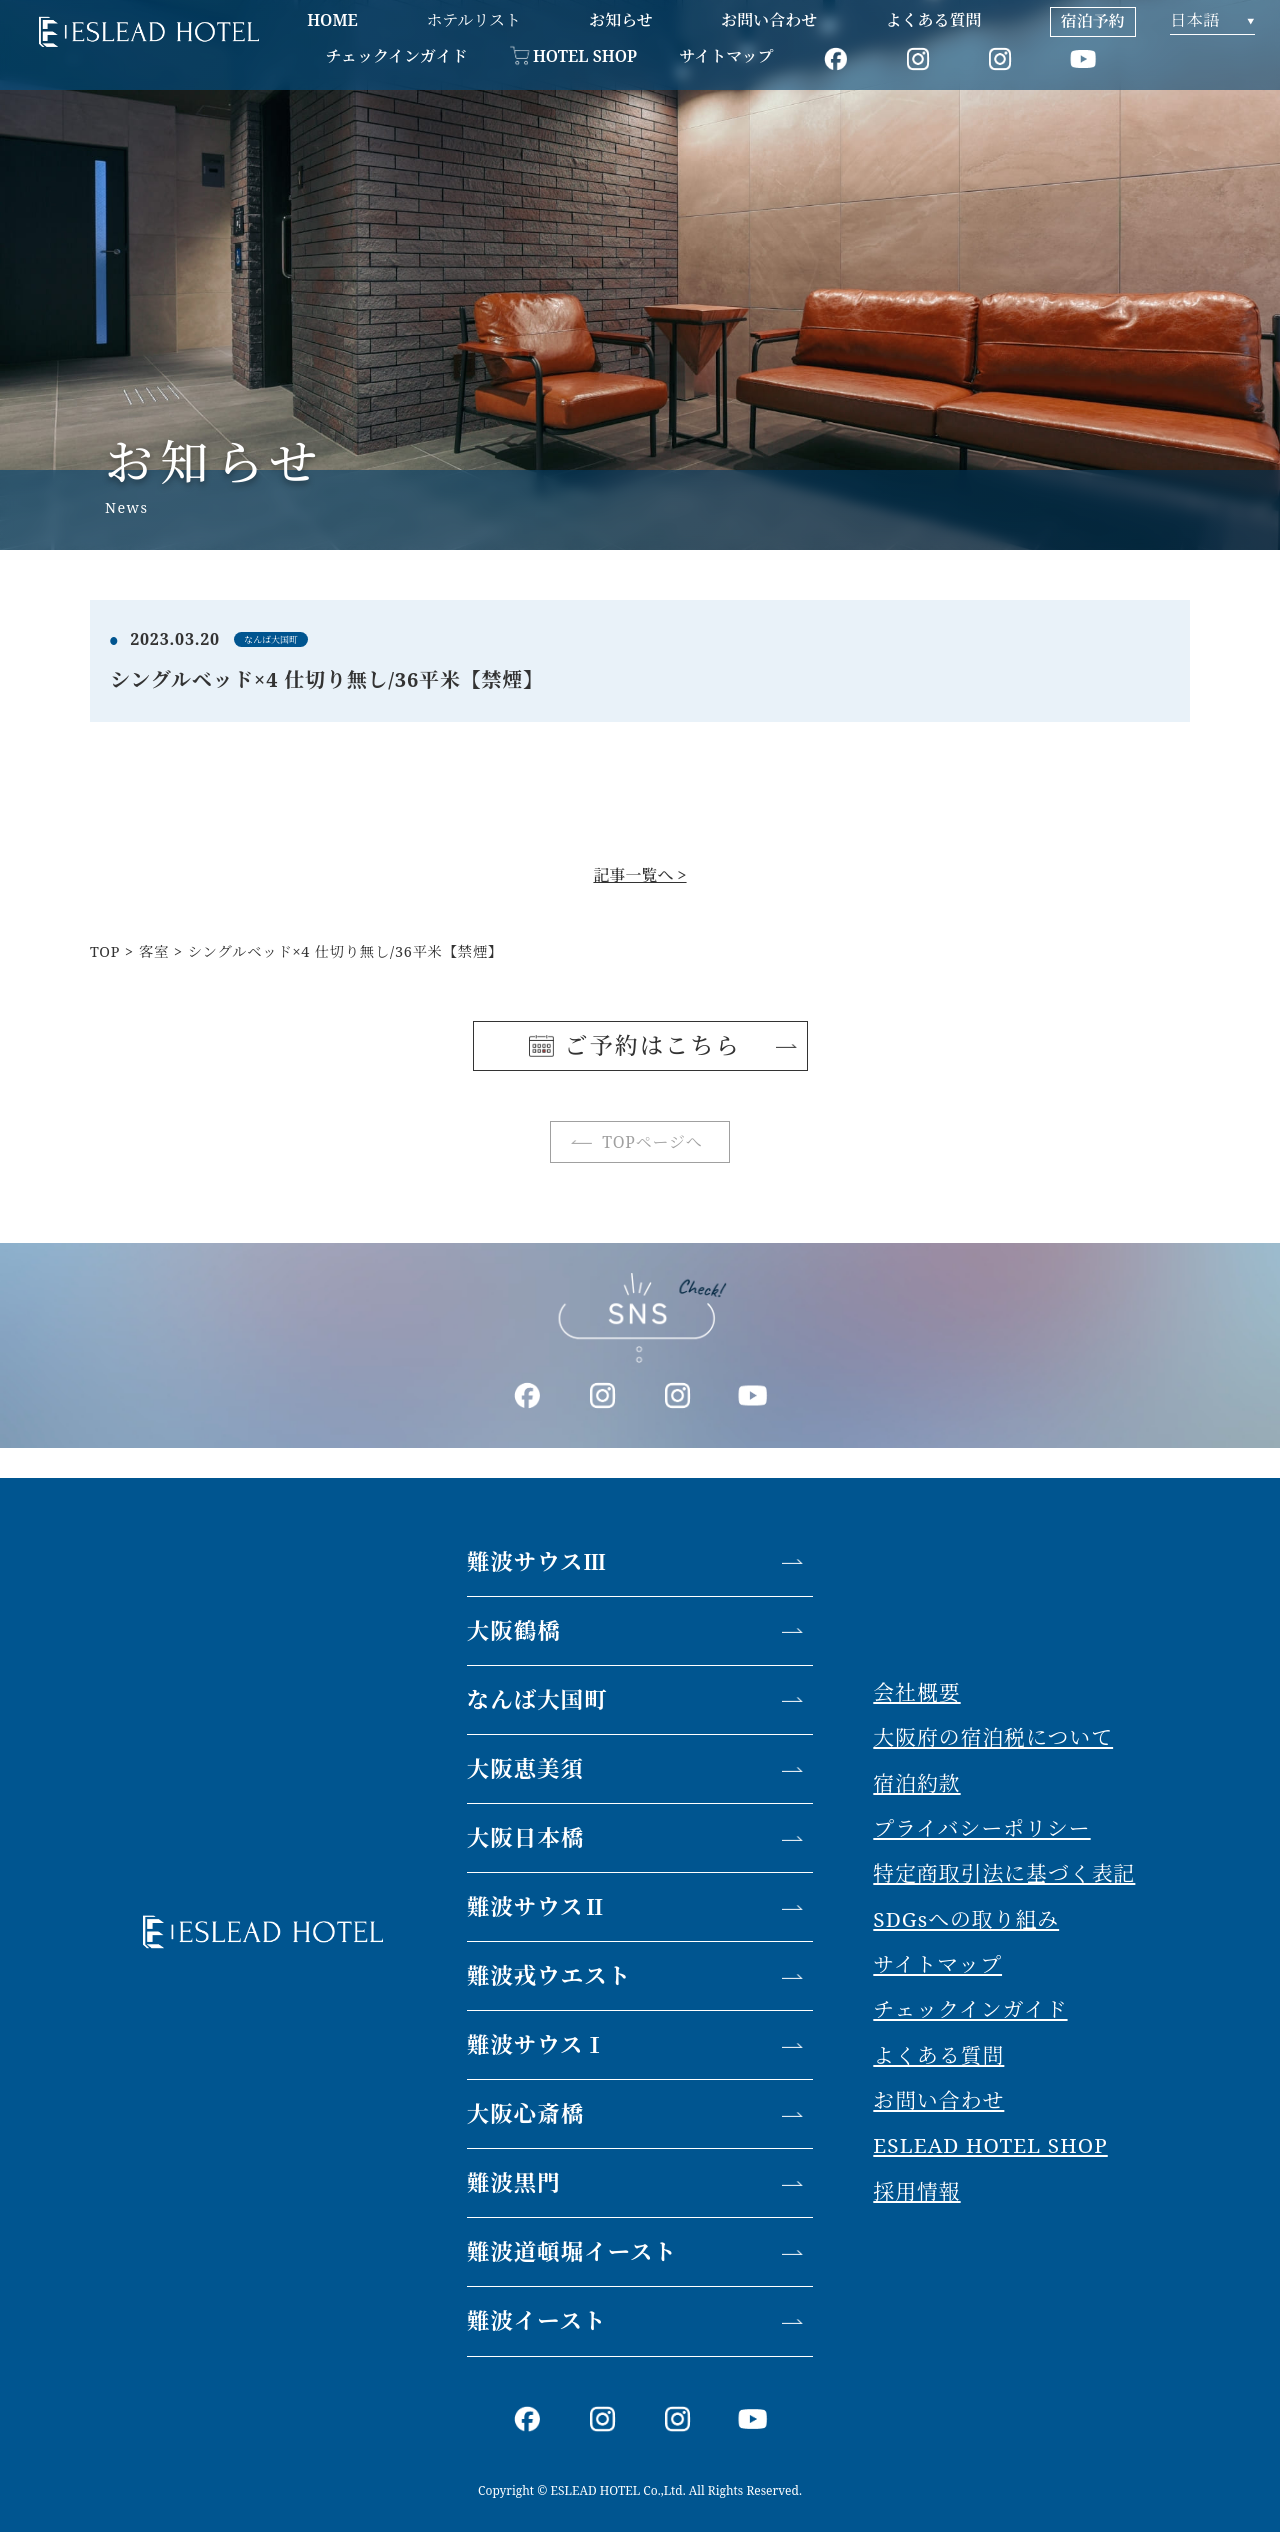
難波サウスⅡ (537, 1906)
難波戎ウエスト (549, 1975)
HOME (332, 20)
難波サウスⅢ (537, 1561)
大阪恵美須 (526, 1768)
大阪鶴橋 (514, 1630)
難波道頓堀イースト (572, 2251)
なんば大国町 (537, 1699)
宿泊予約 (1093, 21)
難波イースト (537, 2320)
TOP (105, 951)
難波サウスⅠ (537, 2044)
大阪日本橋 (526, 1837)
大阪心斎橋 (526, 2113)
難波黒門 (514, 2182)
